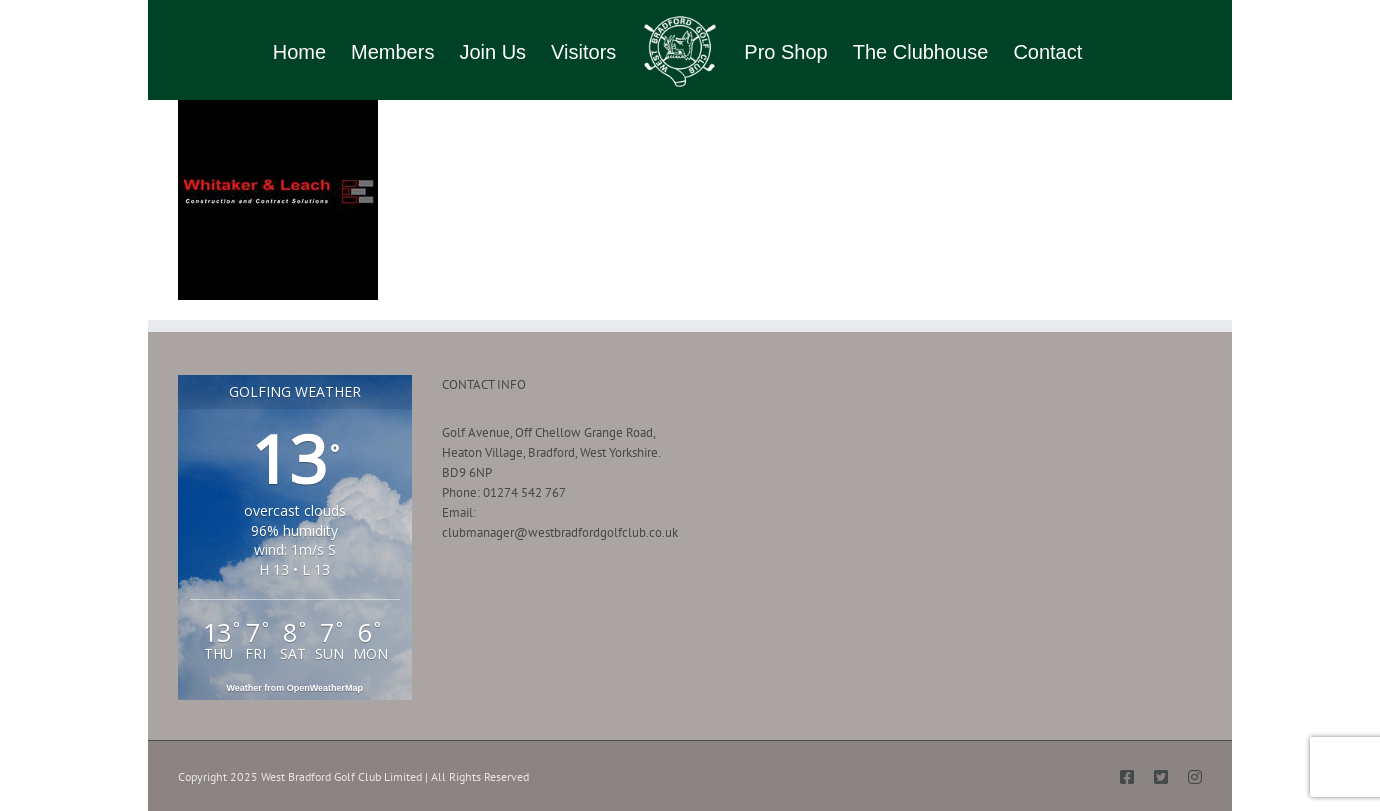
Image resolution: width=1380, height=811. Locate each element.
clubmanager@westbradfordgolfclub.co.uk (560, 532)
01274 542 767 (524, 492)
